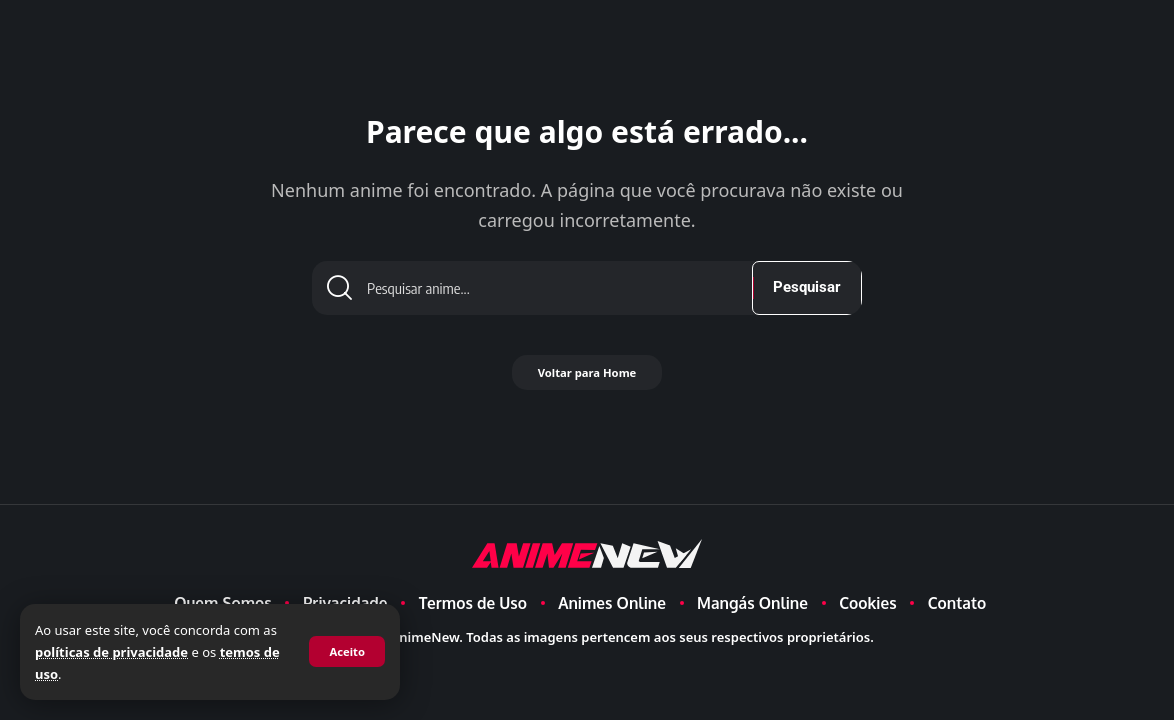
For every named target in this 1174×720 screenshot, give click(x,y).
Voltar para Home (586, 380)
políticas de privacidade (111, 652)
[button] (346, 652)
